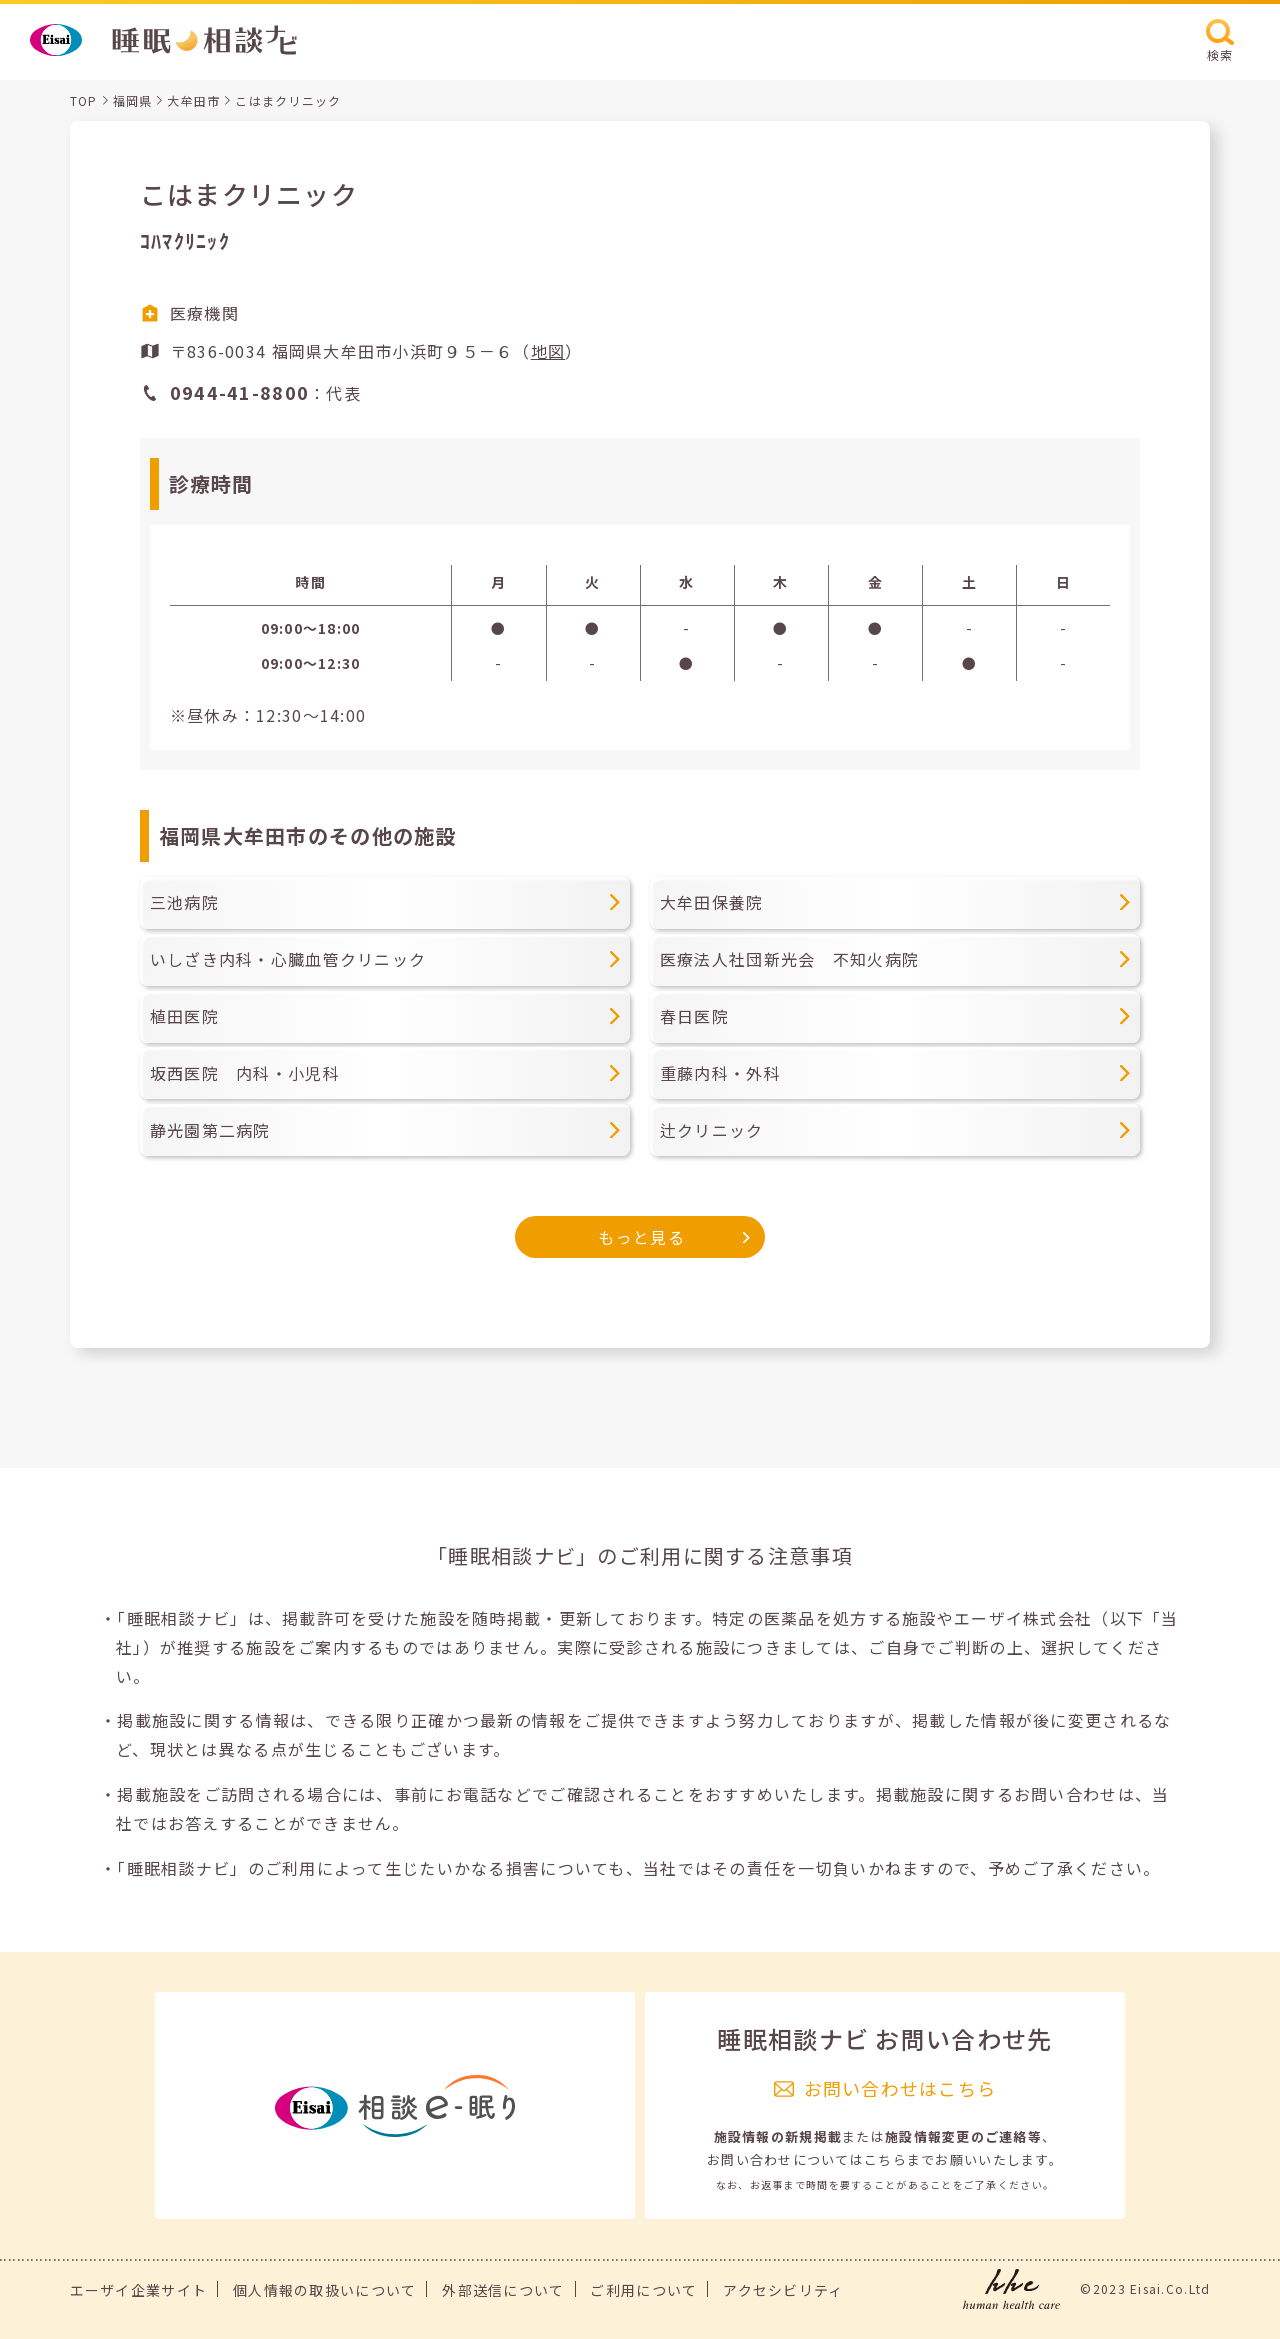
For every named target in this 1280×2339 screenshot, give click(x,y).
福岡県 (133, 100)
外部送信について (503, 2290)
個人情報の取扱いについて (324, 2290)
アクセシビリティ (783, 2290)
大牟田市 (193, 100)
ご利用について (643, 2290)
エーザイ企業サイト (139, 2290)
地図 (548, 351)
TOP (84, 100)
